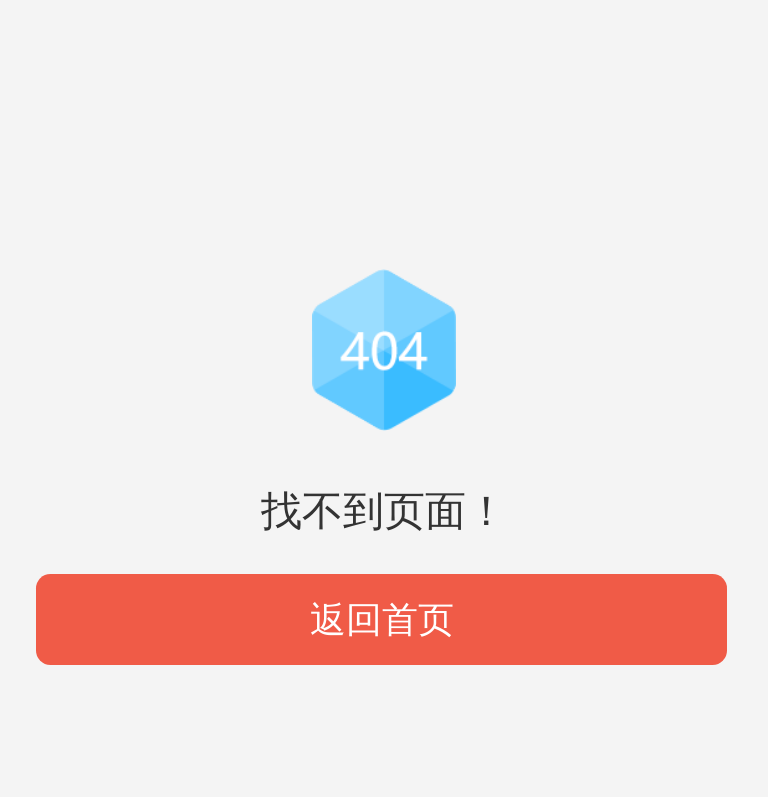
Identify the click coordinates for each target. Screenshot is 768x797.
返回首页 (382, 619)
